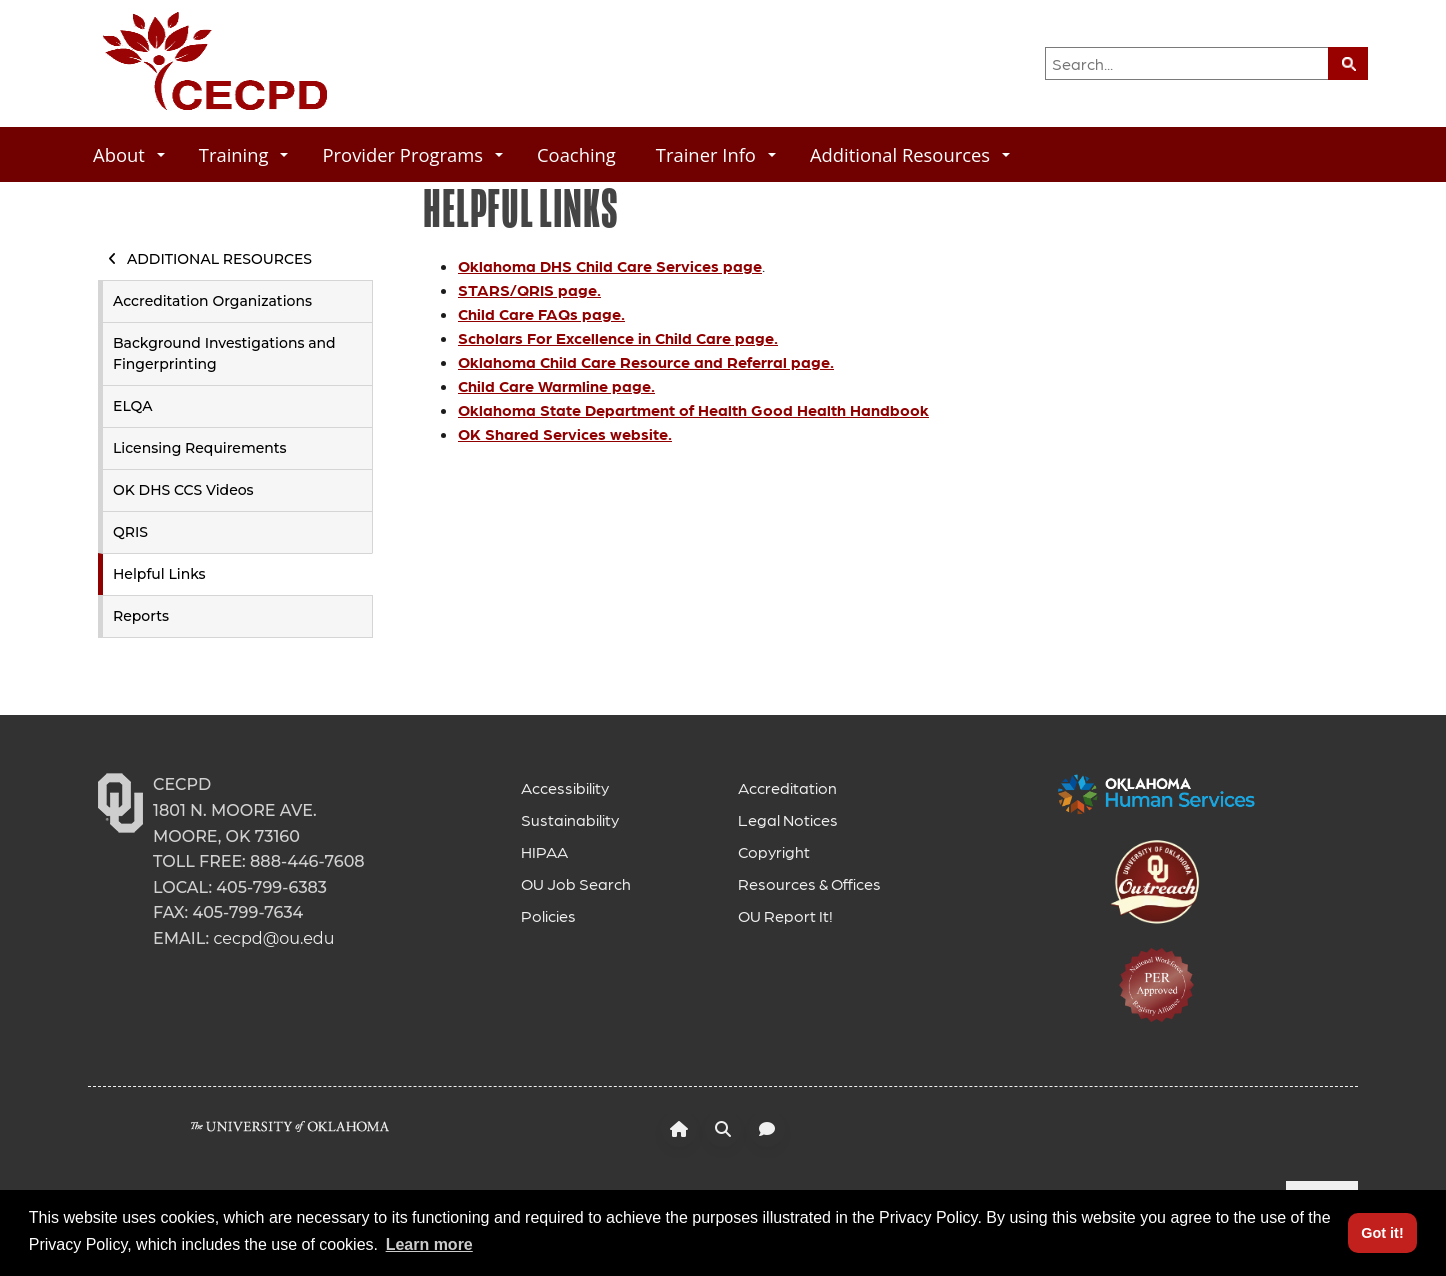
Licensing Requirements (200, 448)
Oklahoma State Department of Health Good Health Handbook (693, 409)
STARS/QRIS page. (529, 289)
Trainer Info (716, 154)
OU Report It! (785, 915)
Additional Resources (910, 154)
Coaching (576, 154)
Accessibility (565, 787)
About (129, 154)
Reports (141, 616)
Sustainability (570, 819)
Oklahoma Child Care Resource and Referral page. (646, 361)
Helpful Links (159, 574)
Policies (548, 915)
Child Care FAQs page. (541, 313)
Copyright (774, 851)
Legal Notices (788, 819)
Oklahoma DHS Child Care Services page (610, 265)
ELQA (132, 406)
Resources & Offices (809, 883)
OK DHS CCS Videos (183, 490)
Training (244, 154)
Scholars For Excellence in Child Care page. (618, 337)
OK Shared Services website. (565, 433)
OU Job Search (576, 883)
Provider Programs (412, 154)
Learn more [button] (429, 1244)
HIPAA (544, 851)
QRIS (130, 532)
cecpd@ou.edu (273, 938)
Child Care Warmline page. (556, 385)
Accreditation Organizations (212, 301)
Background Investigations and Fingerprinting (224, 353)
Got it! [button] (1382, 1233)
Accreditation (787, 787)
